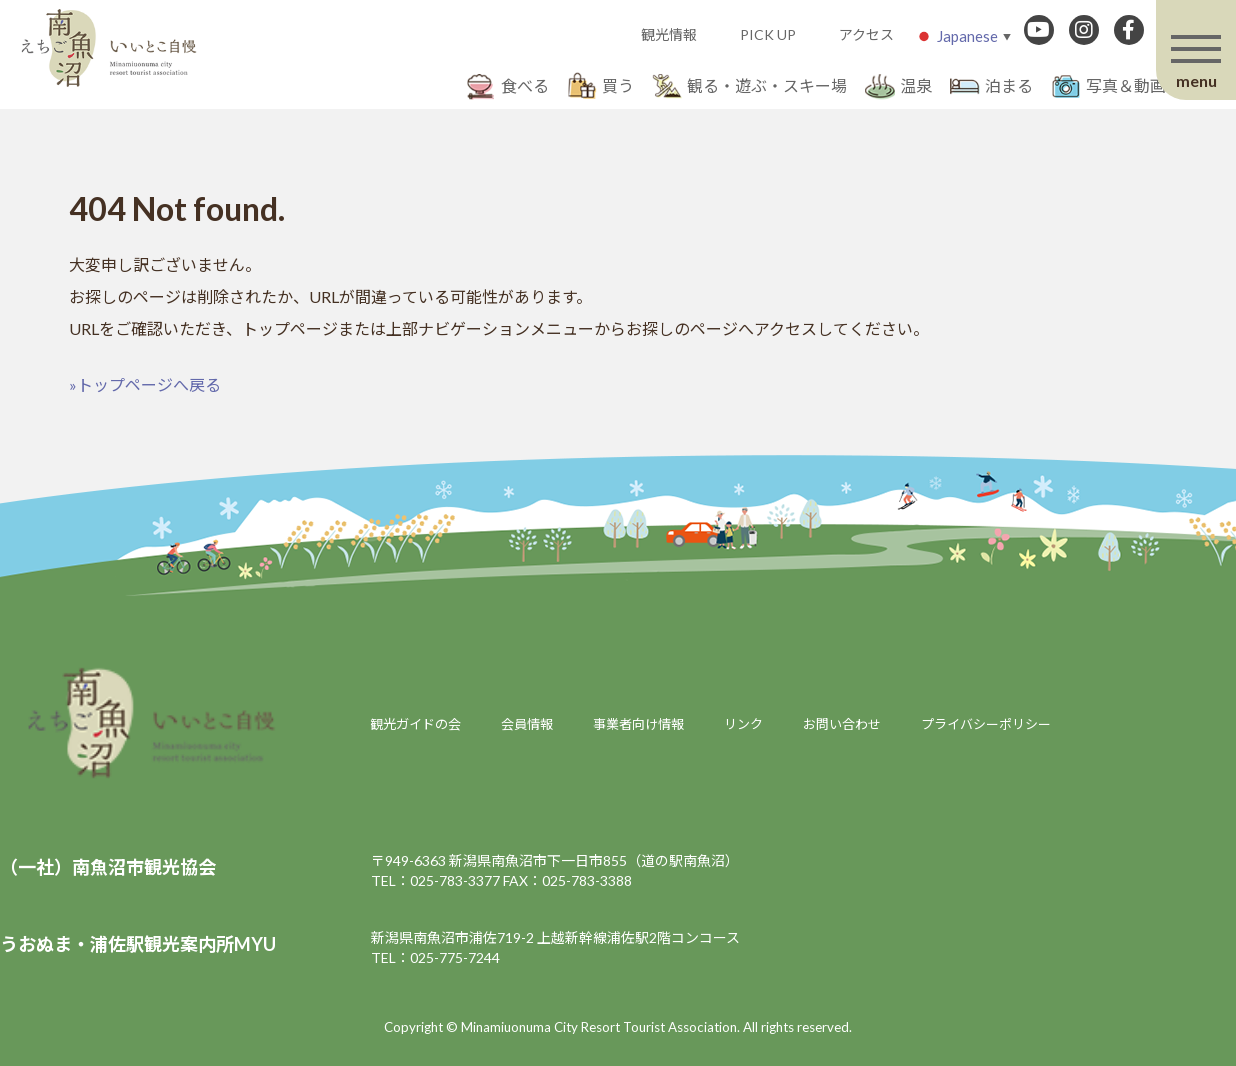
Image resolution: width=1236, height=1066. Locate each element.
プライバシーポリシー (986, 724)
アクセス (866, 34)
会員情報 (527, 724)
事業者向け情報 (638, 724)
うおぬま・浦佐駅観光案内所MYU (138, 944)
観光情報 (669, 34)
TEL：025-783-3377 (435, 880)
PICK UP (768, 34)
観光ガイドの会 (415, 724)
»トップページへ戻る (145, 384)
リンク (743, 724)
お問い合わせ (842, 724)
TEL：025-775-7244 (435, 957)
